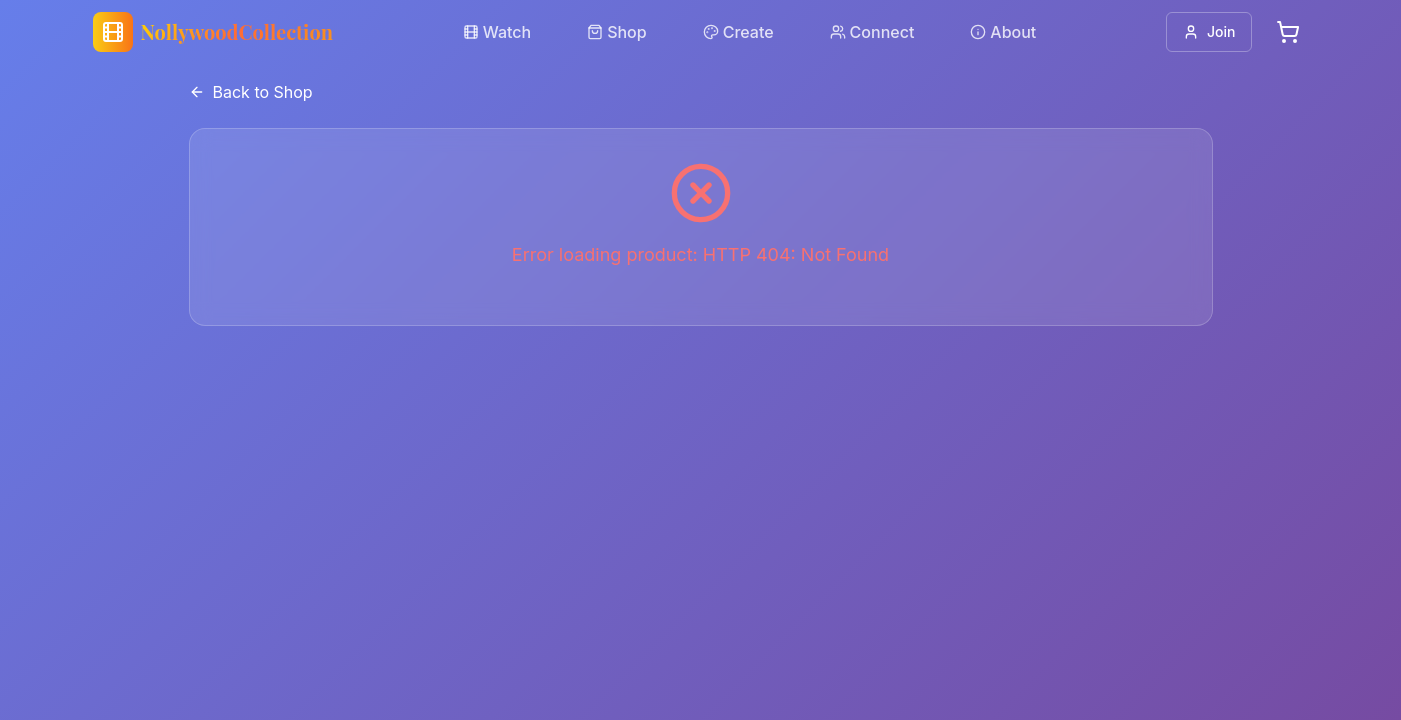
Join (1209, 31)
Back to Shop (251, 92)
